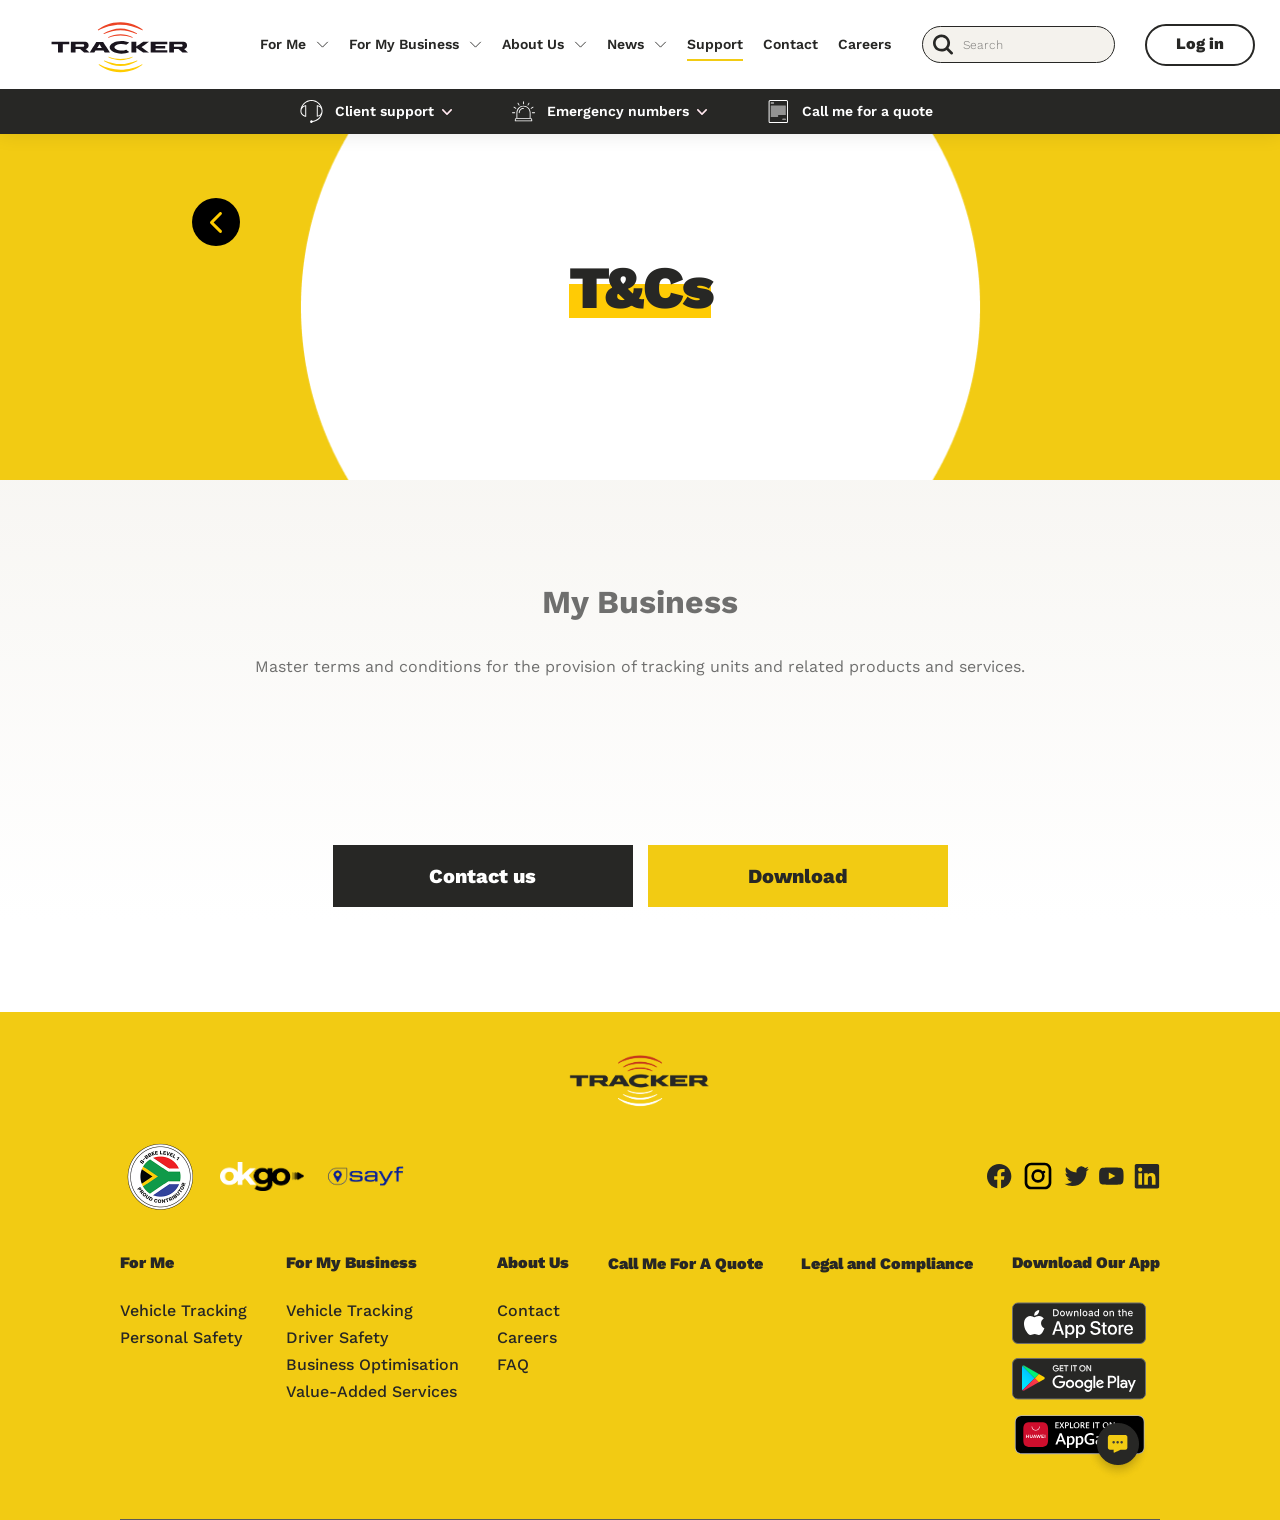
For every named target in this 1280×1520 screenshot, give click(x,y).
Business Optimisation (372, 1364)
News (625, 44)
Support (715, 44)
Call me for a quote (867, 111)
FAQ (513, 1364)
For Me (283, 44)
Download (798, 876)
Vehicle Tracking (183, 1310)
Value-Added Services (371, 1391)
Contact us (482, 876)
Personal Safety (181, 1337)
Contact (790, 44)
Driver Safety (337, 1337)
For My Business (404, 44)
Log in (1200, 43)
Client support (384, 111)
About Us (533, 44)
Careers (864, 44)
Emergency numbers (618, 111)
